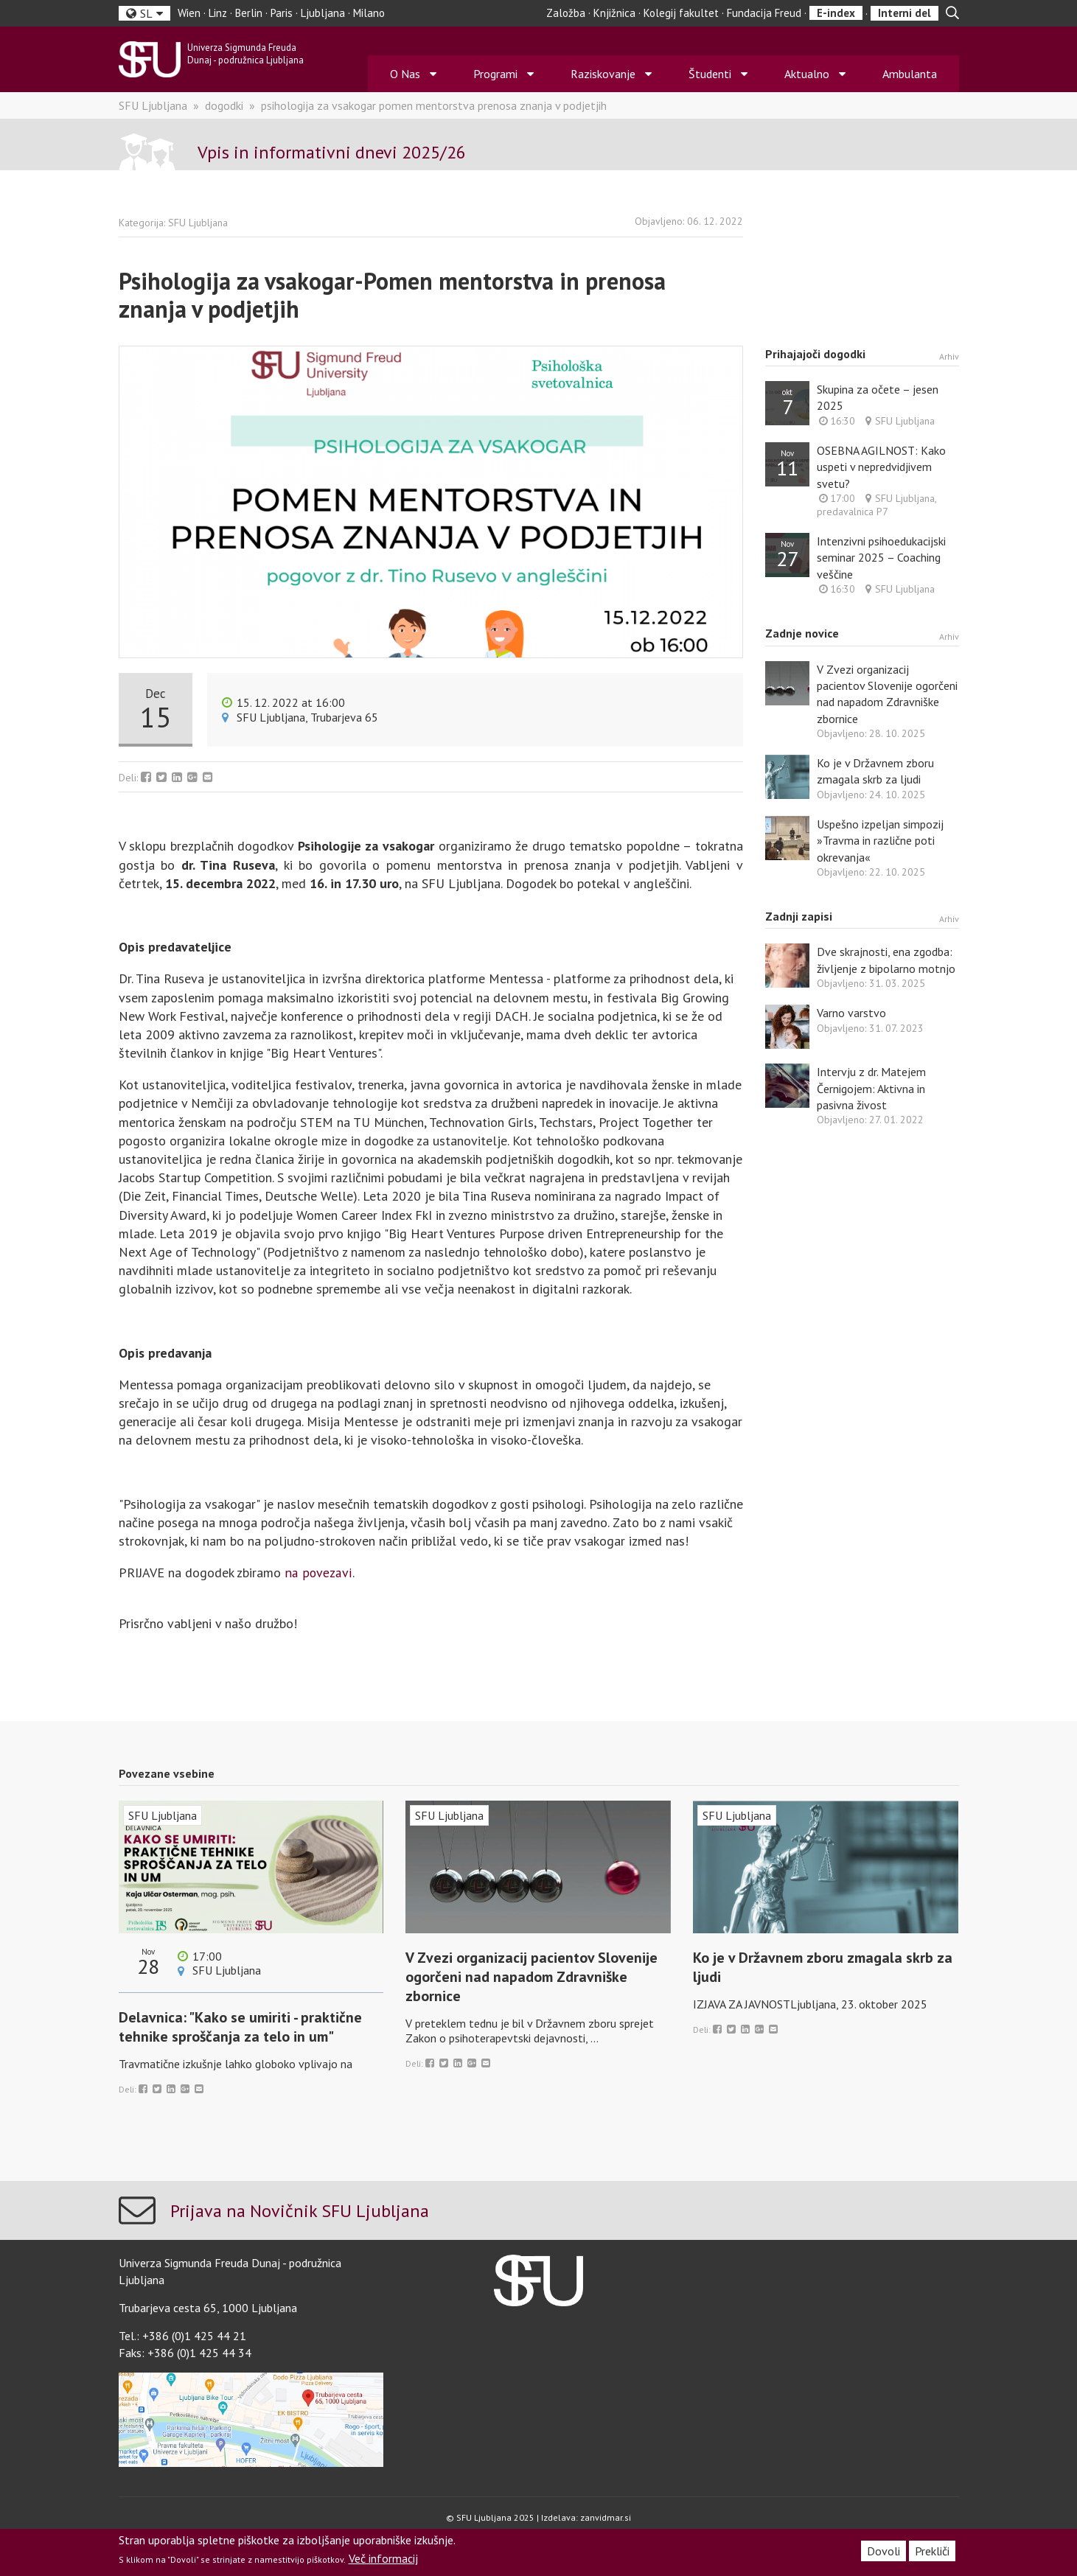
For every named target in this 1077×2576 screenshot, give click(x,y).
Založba (565, 13)
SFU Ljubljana (153, 106)
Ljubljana (323, 13)
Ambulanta (909, 74)
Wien (189, 13)
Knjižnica (614, 13)
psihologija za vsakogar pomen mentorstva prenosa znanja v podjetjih (434, 106)
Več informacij (383, 2558)
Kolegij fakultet (681, 13)
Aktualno (806, 74)
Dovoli (883, 2551)
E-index (836, 13)
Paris (282, 13)
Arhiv (949, 357)
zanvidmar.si (605, 2518)
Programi (495, 74)
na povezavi (318, 1574)
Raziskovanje (603, 74)
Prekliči (932, 2551)
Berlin (248, 13)
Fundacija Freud (764, 13)
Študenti (710, 74)
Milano (369, 13)
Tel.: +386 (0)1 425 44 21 (182, 2337)
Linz (218, 13)
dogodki (224, 106)
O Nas (405, 74)
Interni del (904, 13)
